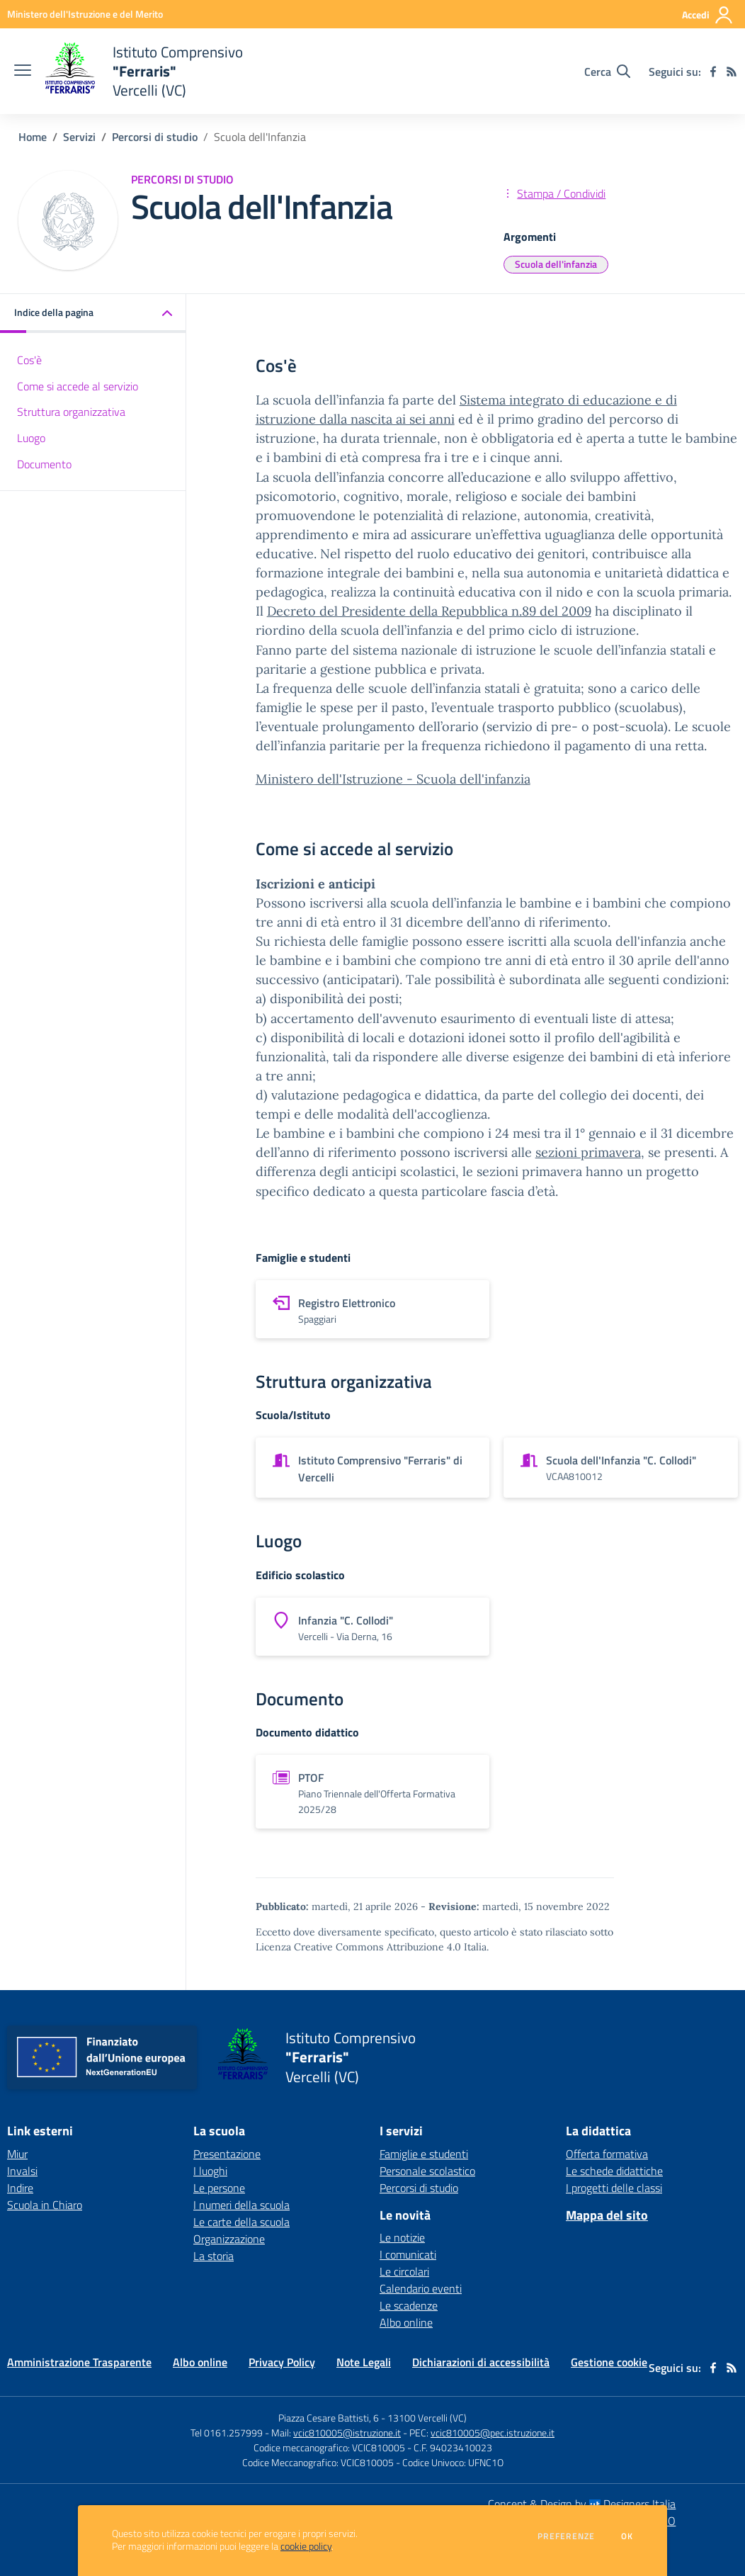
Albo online (406, 2322)
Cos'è (29, 359)
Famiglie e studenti (424, 2153)
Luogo (31, 437)
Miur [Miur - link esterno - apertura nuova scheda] (17, 2153)
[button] (93, 313)
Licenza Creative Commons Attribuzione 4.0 (358, 1947)
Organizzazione (229, 2238)
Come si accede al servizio (77, 386)
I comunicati (408, 2254)
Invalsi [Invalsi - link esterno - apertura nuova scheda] (22, 2170)
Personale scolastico (427, 2170)
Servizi (79, 136)
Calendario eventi (421, 2288)
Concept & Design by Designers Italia (582, 2503)
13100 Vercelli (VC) (427, 2417)
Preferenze (566, 2536)
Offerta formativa (607, 2153)
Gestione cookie (609, 2362)
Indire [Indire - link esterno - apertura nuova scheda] (20, 2187)
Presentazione (227, 2153)
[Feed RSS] (731, 71)
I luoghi (210, 2170)
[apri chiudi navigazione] (22, 71)
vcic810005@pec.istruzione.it (493, 2432)
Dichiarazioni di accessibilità (481, 2362)
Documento (44, 464)
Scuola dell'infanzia (556, 263)
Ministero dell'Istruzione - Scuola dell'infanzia (393, 779)
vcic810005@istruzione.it (347, 2432)
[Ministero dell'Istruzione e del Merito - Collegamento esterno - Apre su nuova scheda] (85, 13)
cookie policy (305, 2546)
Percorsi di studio (155, 136)
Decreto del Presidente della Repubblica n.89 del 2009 (429, 611)
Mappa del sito (607, 2215)
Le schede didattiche (614, 2170)
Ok (627, 2536)
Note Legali (363, 2362)
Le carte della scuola (241, 2221)
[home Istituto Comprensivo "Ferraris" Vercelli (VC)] (144, 71)
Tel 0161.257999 (226, 2432)
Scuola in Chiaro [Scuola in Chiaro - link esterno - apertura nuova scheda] (44, 2204)
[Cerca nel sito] (607, 71)
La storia (213, 2255)
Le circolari (404, 2271)
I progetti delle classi (614, 2187)
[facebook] (713, 71)
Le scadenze (409, 2305)
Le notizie (402, 2237)
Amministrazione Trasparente (79, 2362)
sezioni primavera (588, 1152)
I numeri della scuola (241, 2204)
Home (32, 136)
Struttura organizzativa (71, 411)
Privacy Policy (282, 2362)
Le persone (219, 2187)
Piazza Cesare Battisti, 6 (328, 2417)
